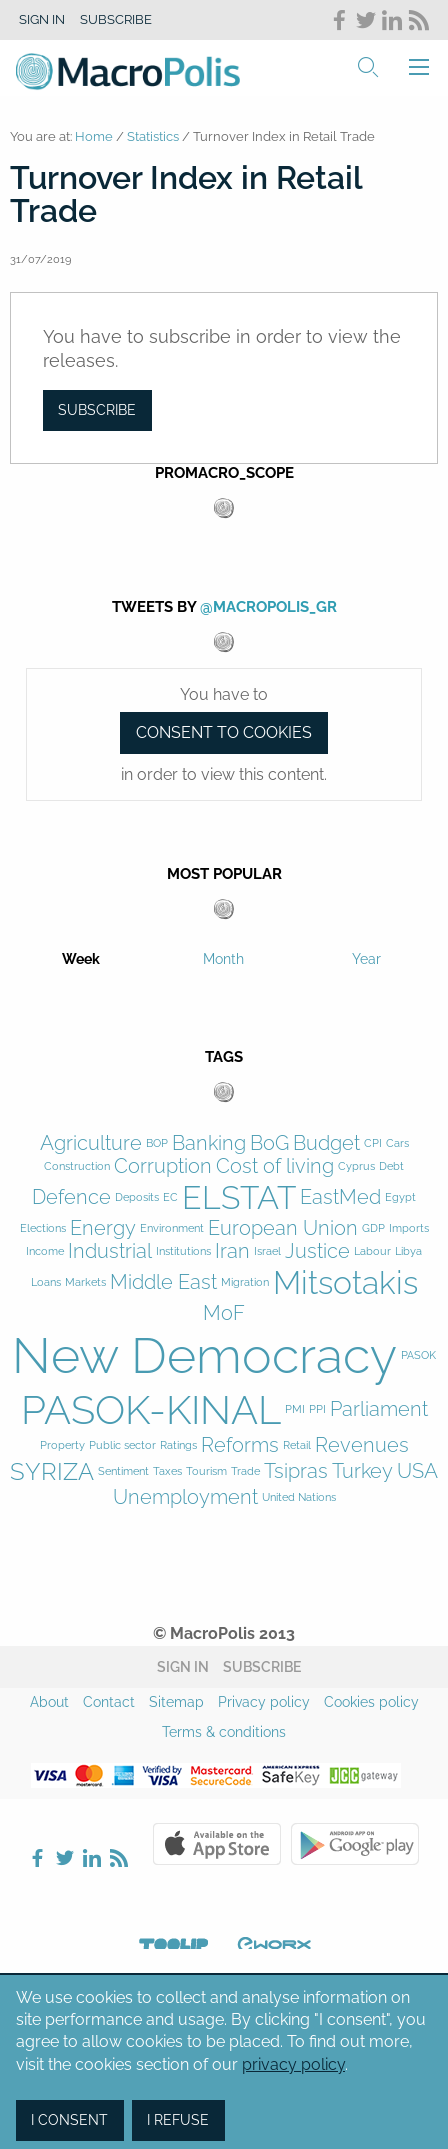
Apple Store (217, 1844)
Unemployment (185, 1497)
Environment (172, 1228)
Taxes (167, 1471)
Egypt (400, 1197)
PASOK (418, 1355)
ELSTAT (239, 1197)
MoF (224, 1313)
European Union (283, 1228)
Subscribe (116, 19)
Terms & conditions (224, 1732)
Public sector (122, 1445)
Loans (46, 1282)
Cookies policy (371, 1702)
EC (170, 1197)
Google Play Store (355, 1844)
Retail (297, 1445)
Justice (317, 1251)
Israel (267, 1251)
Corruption (163, 1166)
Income (45, 1251)
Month (223, 959)
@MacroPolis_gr (268, 607)
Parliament (379, 1409)
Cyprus (356, 1166)
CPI (373, 1143)
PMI (295, 1409)
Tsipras (296, 1471)
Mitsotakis (345, 1282)
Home (94, 136)
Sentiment (123, 1471)
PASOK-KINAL (151, 1409)
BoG (269, 1143)
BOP (157, 1143)
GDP (373, 1228)
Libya (408, 1251)
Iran (232, 1251)
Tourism (206, 1471)
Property (62, 1445)
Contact (109, 1702)
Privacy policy (264, 1702)
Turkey (362, 1471)
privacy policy (293, 2064)
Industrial (110, 1251)
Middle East (163, 1282)
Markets (85, 1282)
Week (81, 959)
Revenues (362, 1445)
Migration (245, 1282)
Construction (77, 1166)
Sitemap (176, 1702)
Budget (326, 1143)
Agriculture (91, 1143)
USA (417, 1471)
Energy (103, 1228)
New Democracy (204, 1355)
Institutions (183, 1251)
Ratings (178, 1445)
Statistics (153, 136)
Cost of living (275, 1166)
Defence (71, 1197)
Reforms (240, 1445)
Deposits (137, 1197)
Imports (409, 1228)
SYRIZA (52, 1472)
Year (366, 959)
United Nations (299, 1497)
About (49, 1702)
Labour (372, 1251)
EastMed (340, 1197)
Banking (209, 1143)
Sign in (42, 19)
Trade (245, 1471)
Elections (43, 1228)
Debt (391, 1166)
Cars (397, 1143)
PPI (317, 1409)
